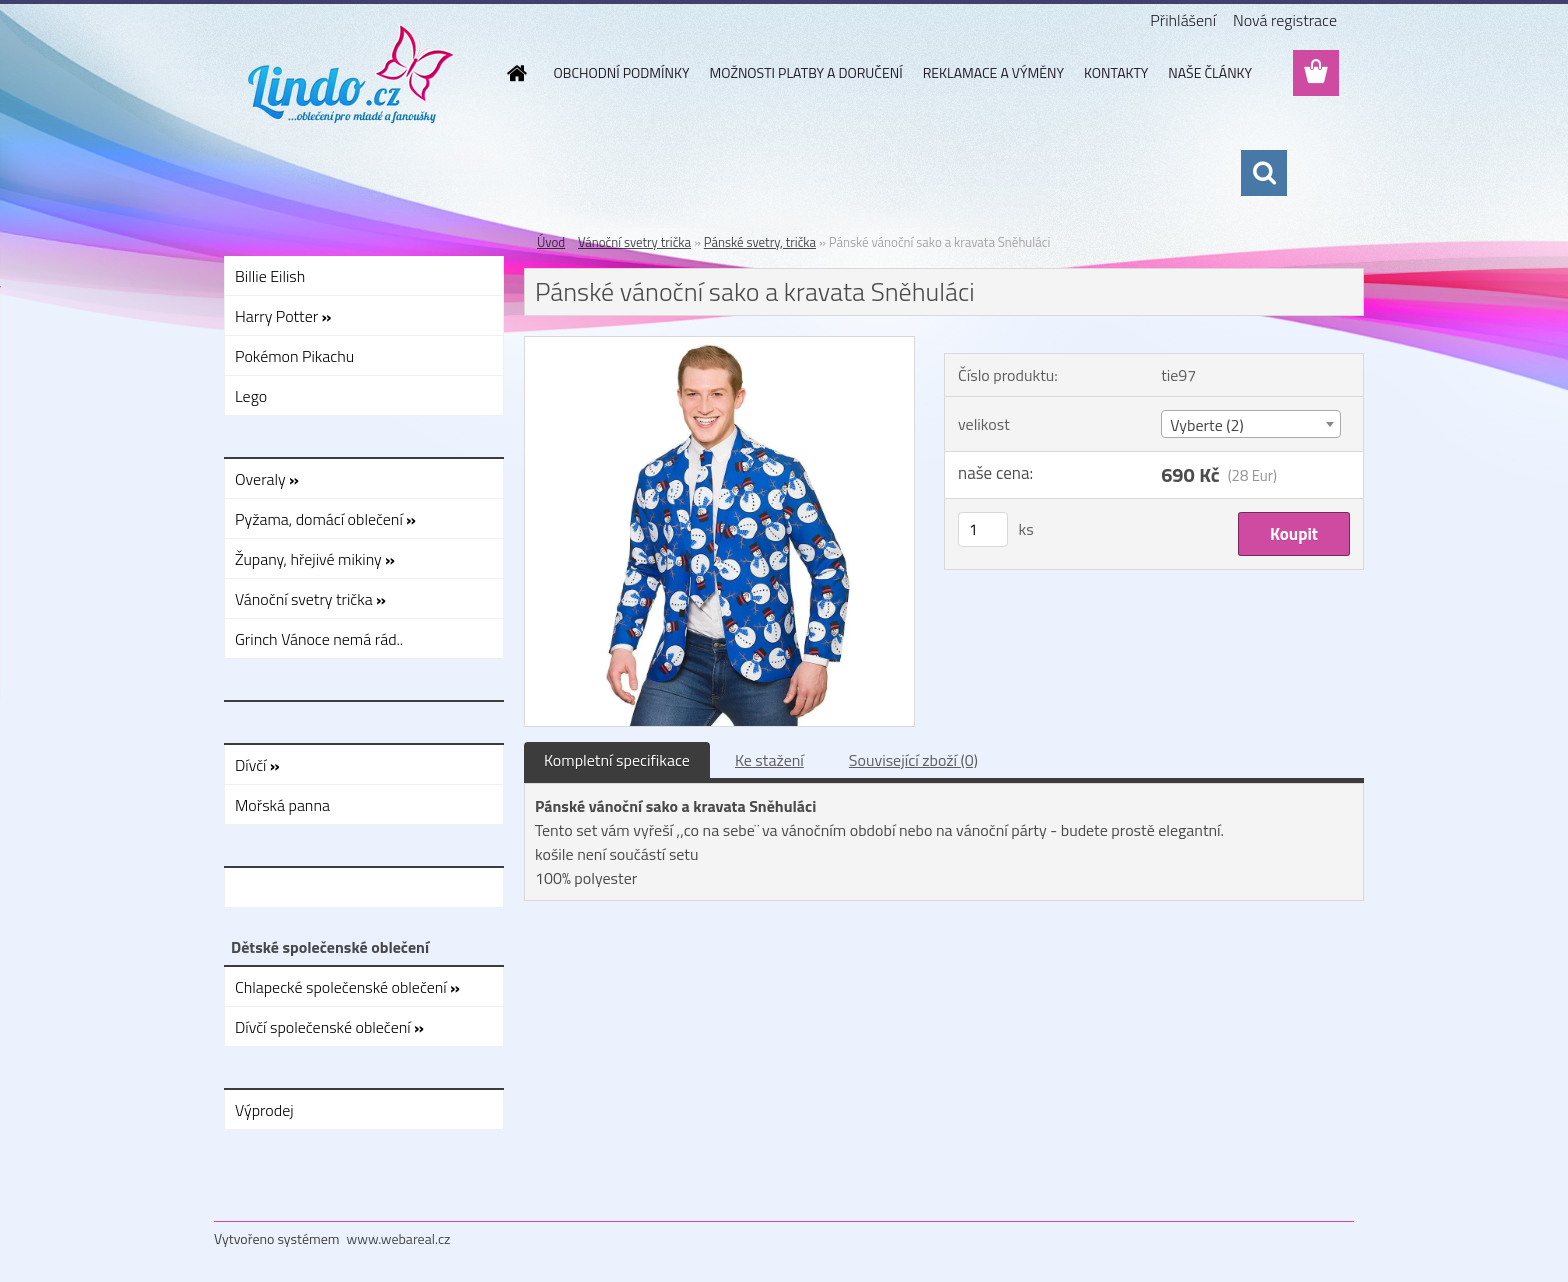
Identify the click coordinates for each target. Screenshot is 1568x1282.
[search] (1264, 173)
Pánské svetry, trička (760, 242)
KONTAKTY (1116, 72)
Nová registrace (1285, 20)
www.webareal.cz (399, 1238)
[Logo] (351, 74)
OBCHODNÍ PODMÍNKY (622, 72)
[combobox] (1250, 424)
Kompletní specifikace (617, 760)
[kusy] (983, 529)
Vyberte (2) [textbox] (1207, 425)
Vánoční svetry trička (634, 242)
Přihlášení (1183, 20)
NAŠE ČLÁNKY (1210, 72)
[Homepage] (516, 73)
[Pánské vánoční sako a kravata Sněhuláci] (719, 345)
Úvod (551, 242)
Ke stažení (769, 760)
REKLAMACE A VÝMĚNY (993, 72)
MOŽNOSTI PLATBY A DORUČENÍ (805, 72)
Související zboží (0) (913, 760)
